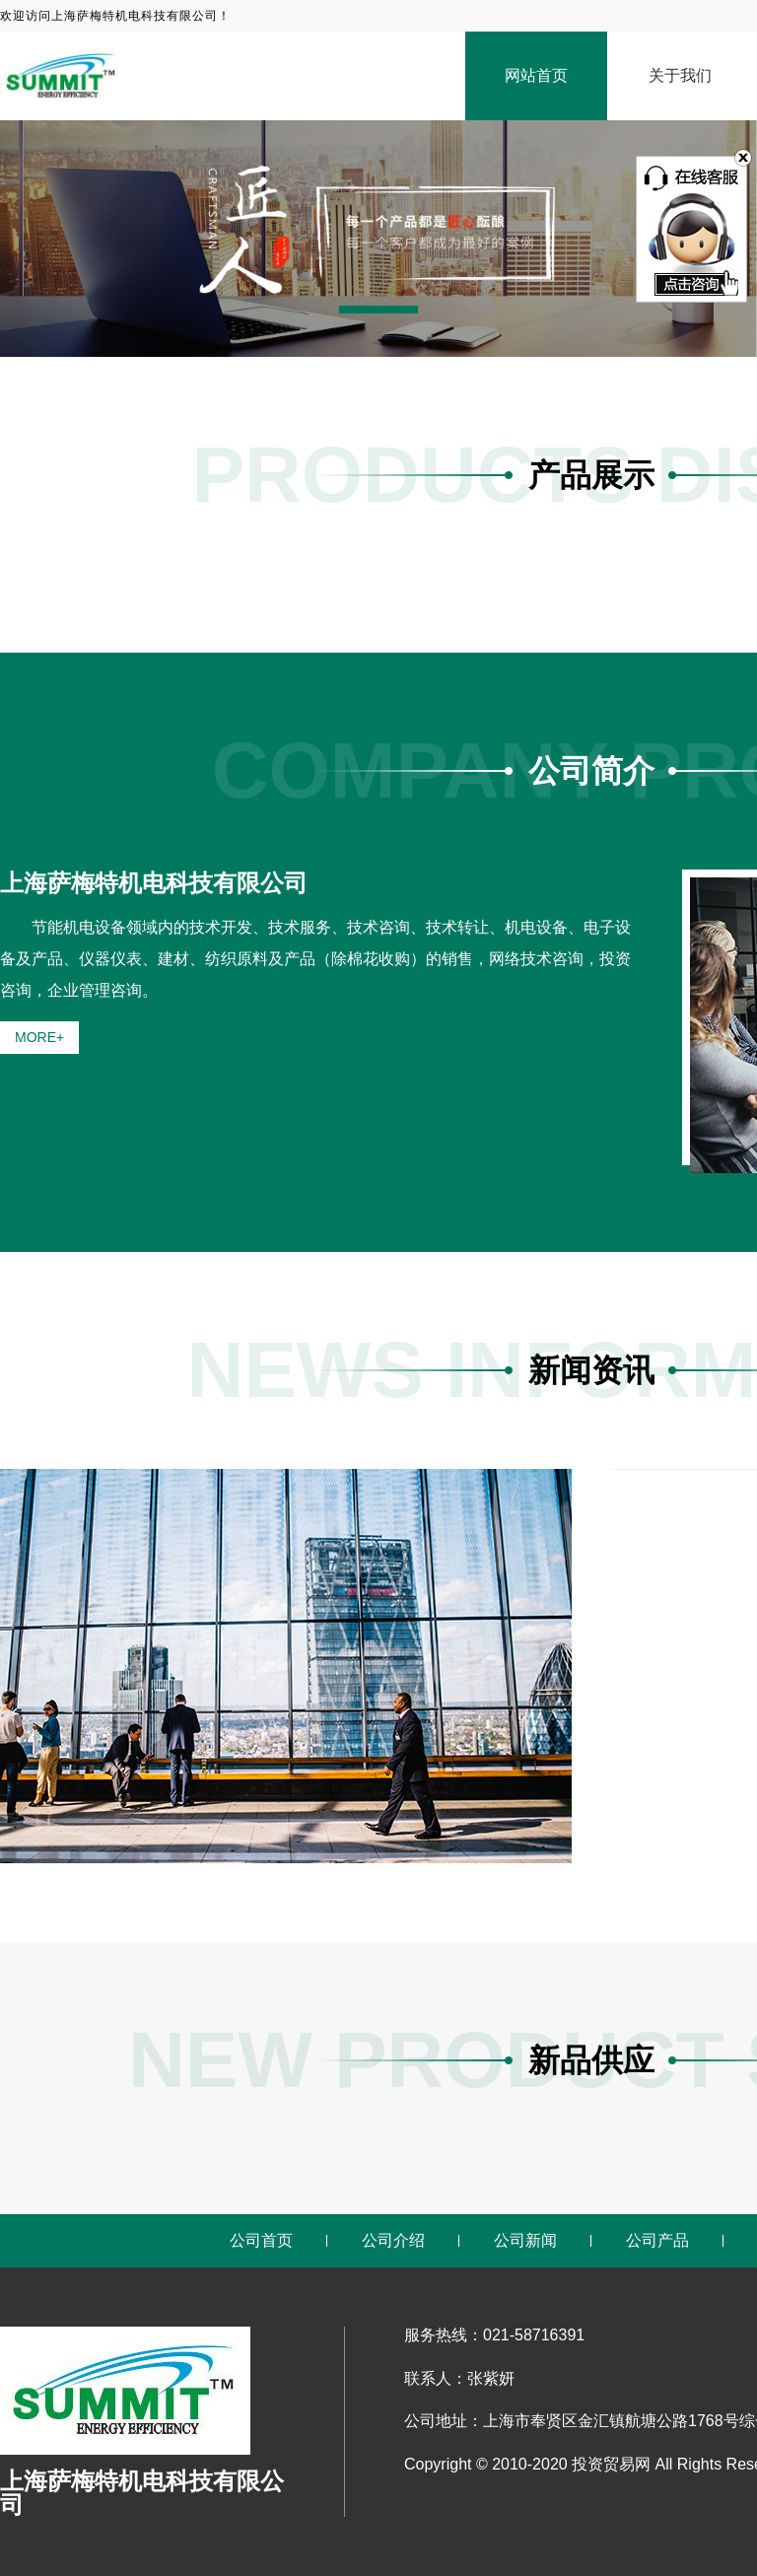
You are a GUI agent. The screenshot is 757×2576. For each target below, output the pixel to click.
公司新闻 (525, 2240)
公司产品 (657, 2240)
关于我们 (680, 75)
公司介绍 (393, 2240)
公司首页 (261, 2240)
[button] (378, 309)
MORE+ (39, 1037)
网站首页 (536, 75)
